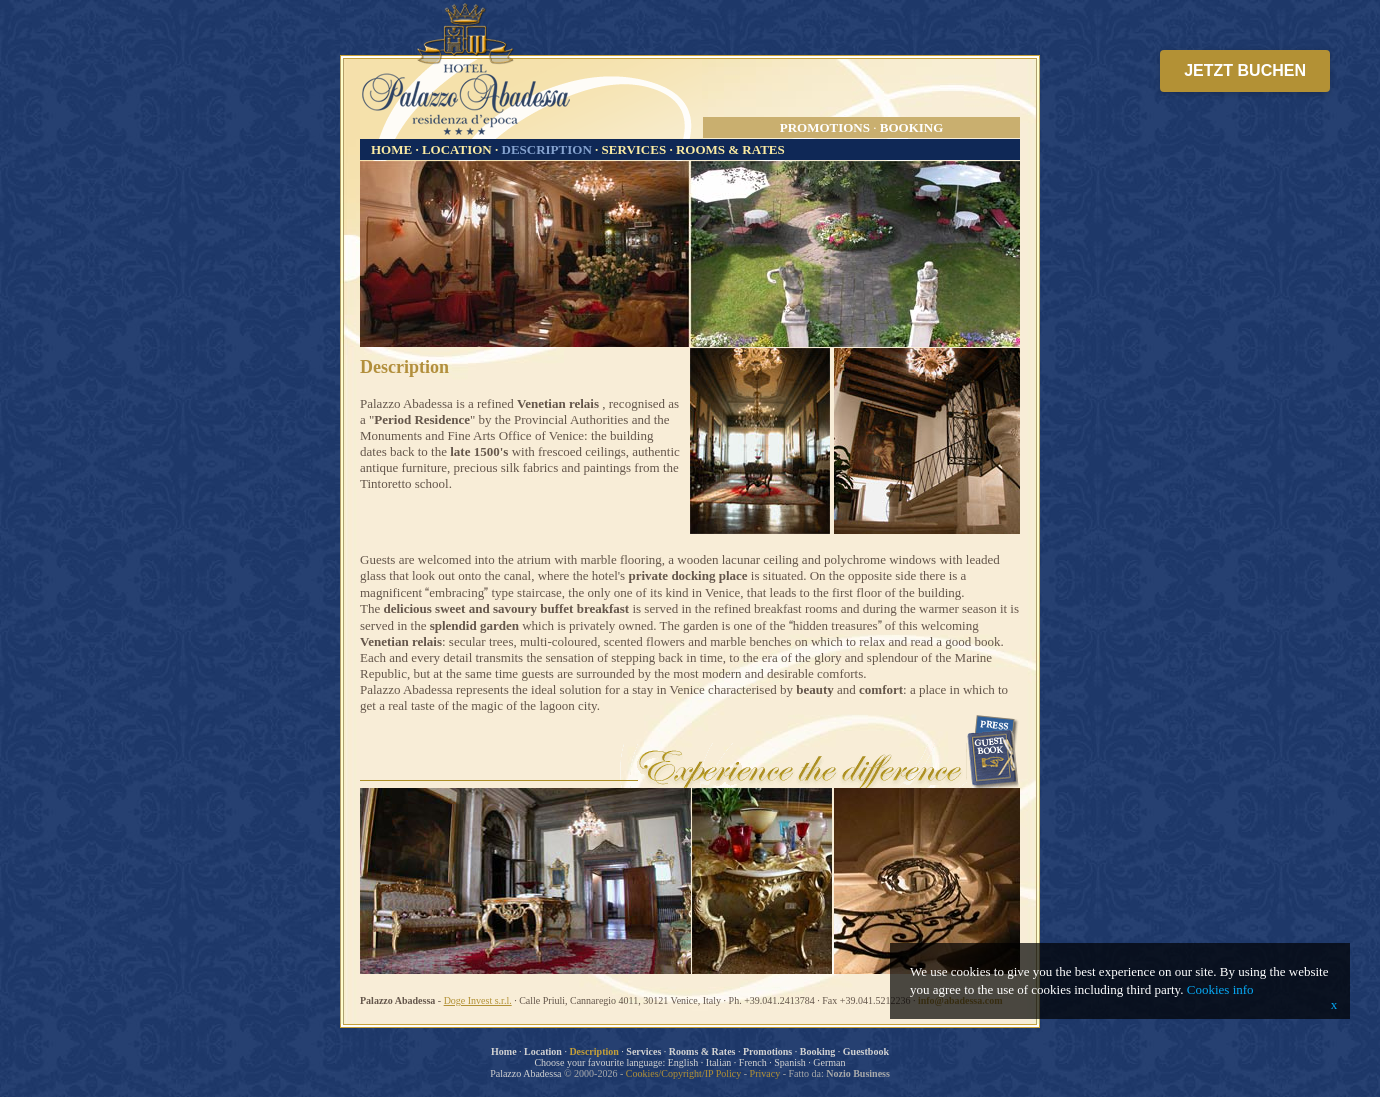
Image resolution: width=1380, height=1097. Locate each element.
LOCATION (458, 149)
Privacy (765, 1073)
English (683, 1062)
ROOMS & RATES (730, 149)
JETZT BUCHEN (1245, 70)
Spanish (790, 1062)
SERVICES (636, 149)
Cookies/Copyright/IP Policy (683, 1073)
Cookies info (1220, 989)
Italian (719, 1062)
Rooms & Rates (702, 1051)
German (829, 1062)
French (753, 1062)
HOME (393, 149)
